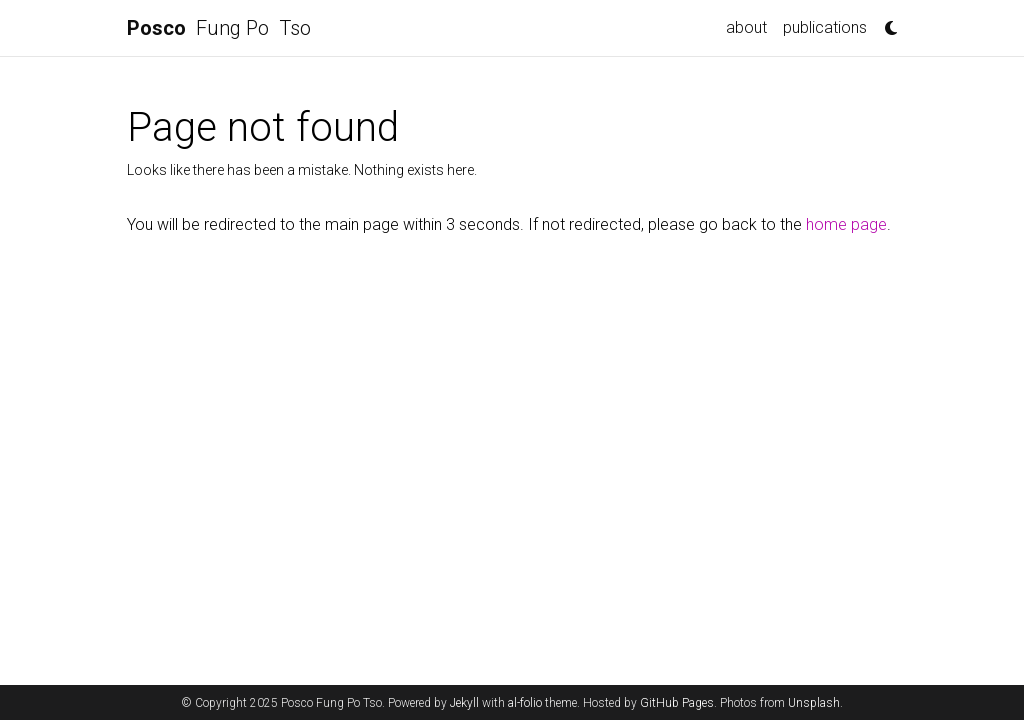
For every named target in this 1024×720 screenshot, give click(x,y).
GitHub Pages (677, 703)
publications (825, 27)
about (746, 27)
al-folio (525, 703)
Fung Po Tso (219, 28)
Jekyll (464, 703)
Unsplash (814, 703)
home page (846, 224)
